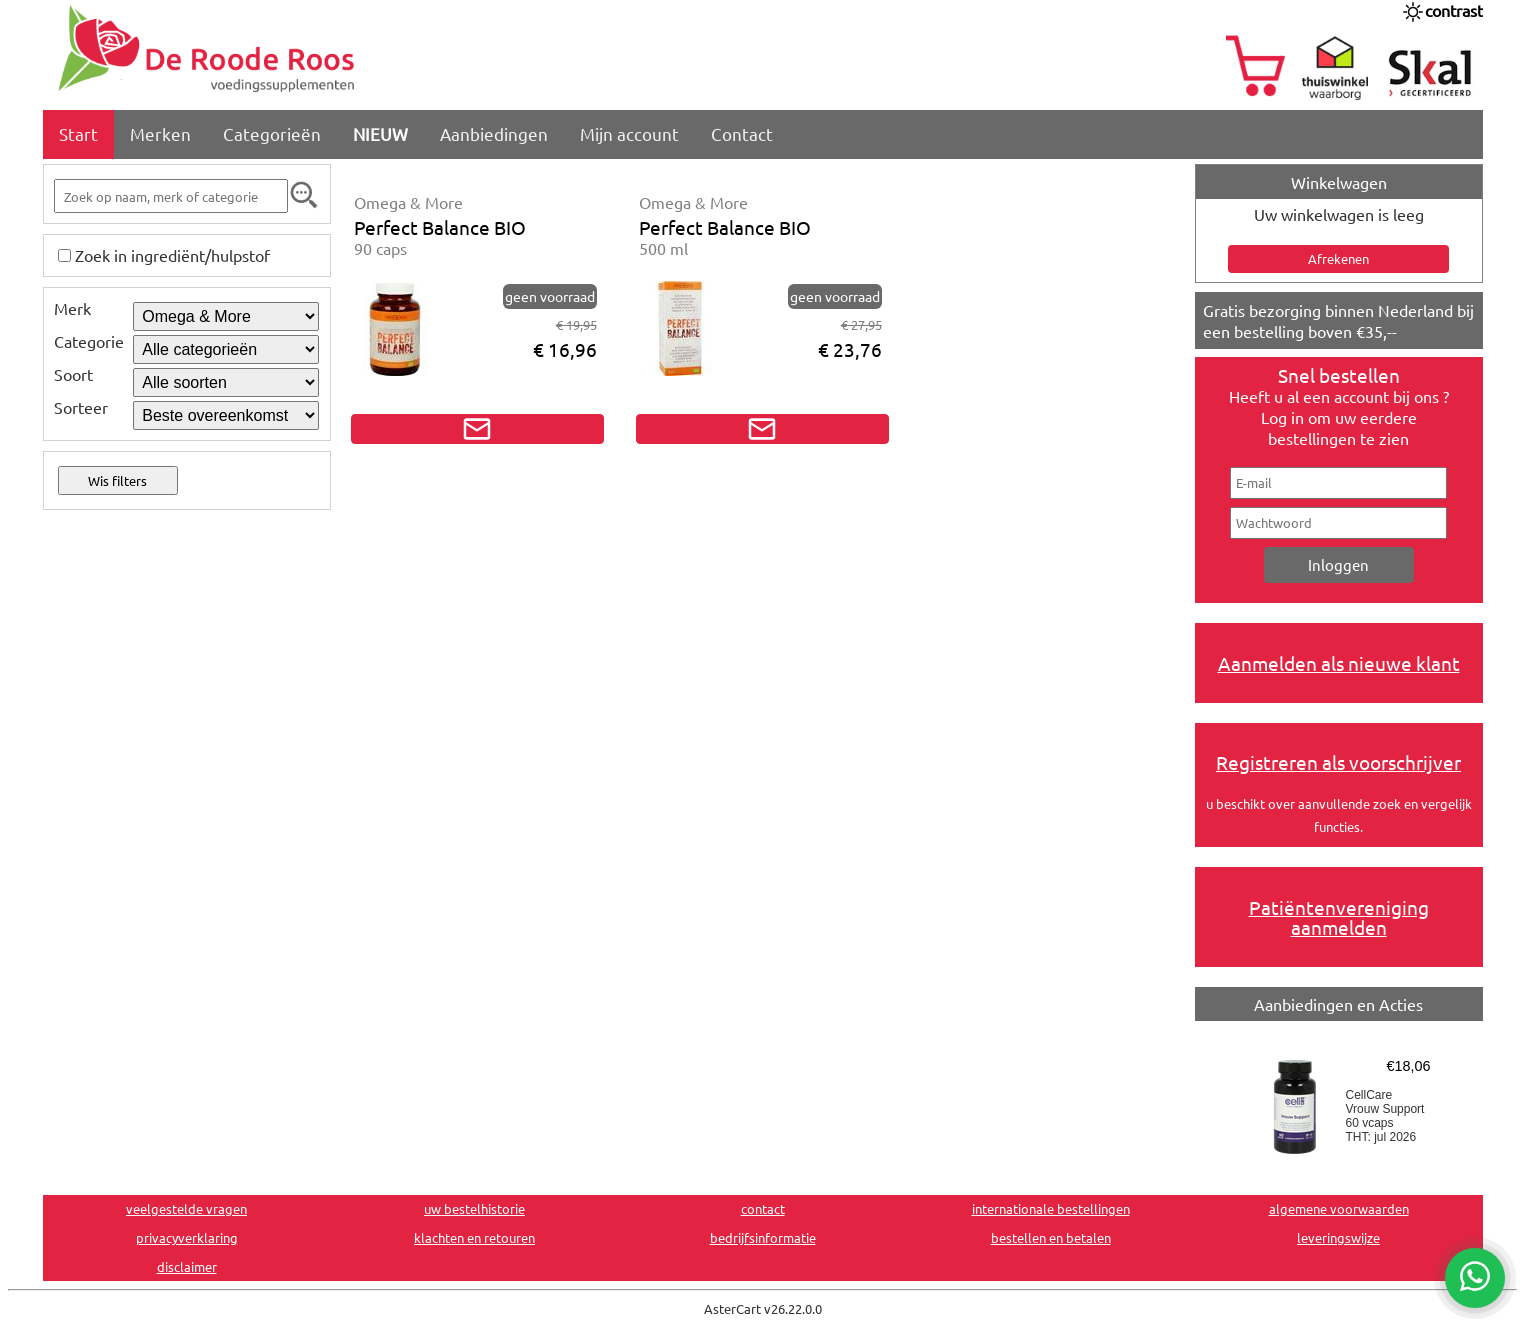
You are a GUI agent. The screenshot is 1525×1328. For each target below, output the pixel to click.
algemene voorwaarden (1339, 1208)
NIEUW (380, 133)
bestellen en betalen (1051, 1237)
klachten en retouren (474, 1237)
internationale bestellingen (1051, 1208)
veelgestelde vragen (186, 1208)
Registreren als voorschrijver (1338, 762)
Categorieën (272, 133)
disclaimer (187, 1266)
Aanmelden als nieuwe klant (1339, 663)
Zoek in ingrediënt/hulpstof (172, 255)
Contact (742, 133)
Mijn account (629, 133)
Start (78, 133)
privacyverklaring (187, 1237)
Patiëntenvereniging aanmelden (1339, 917)
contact (763, 1208)
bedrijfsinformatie (763, 1237)
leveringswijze (1338, 1237)
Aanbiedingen (494, 133)
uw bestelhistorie (474, 1208)
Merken (160, 133)
